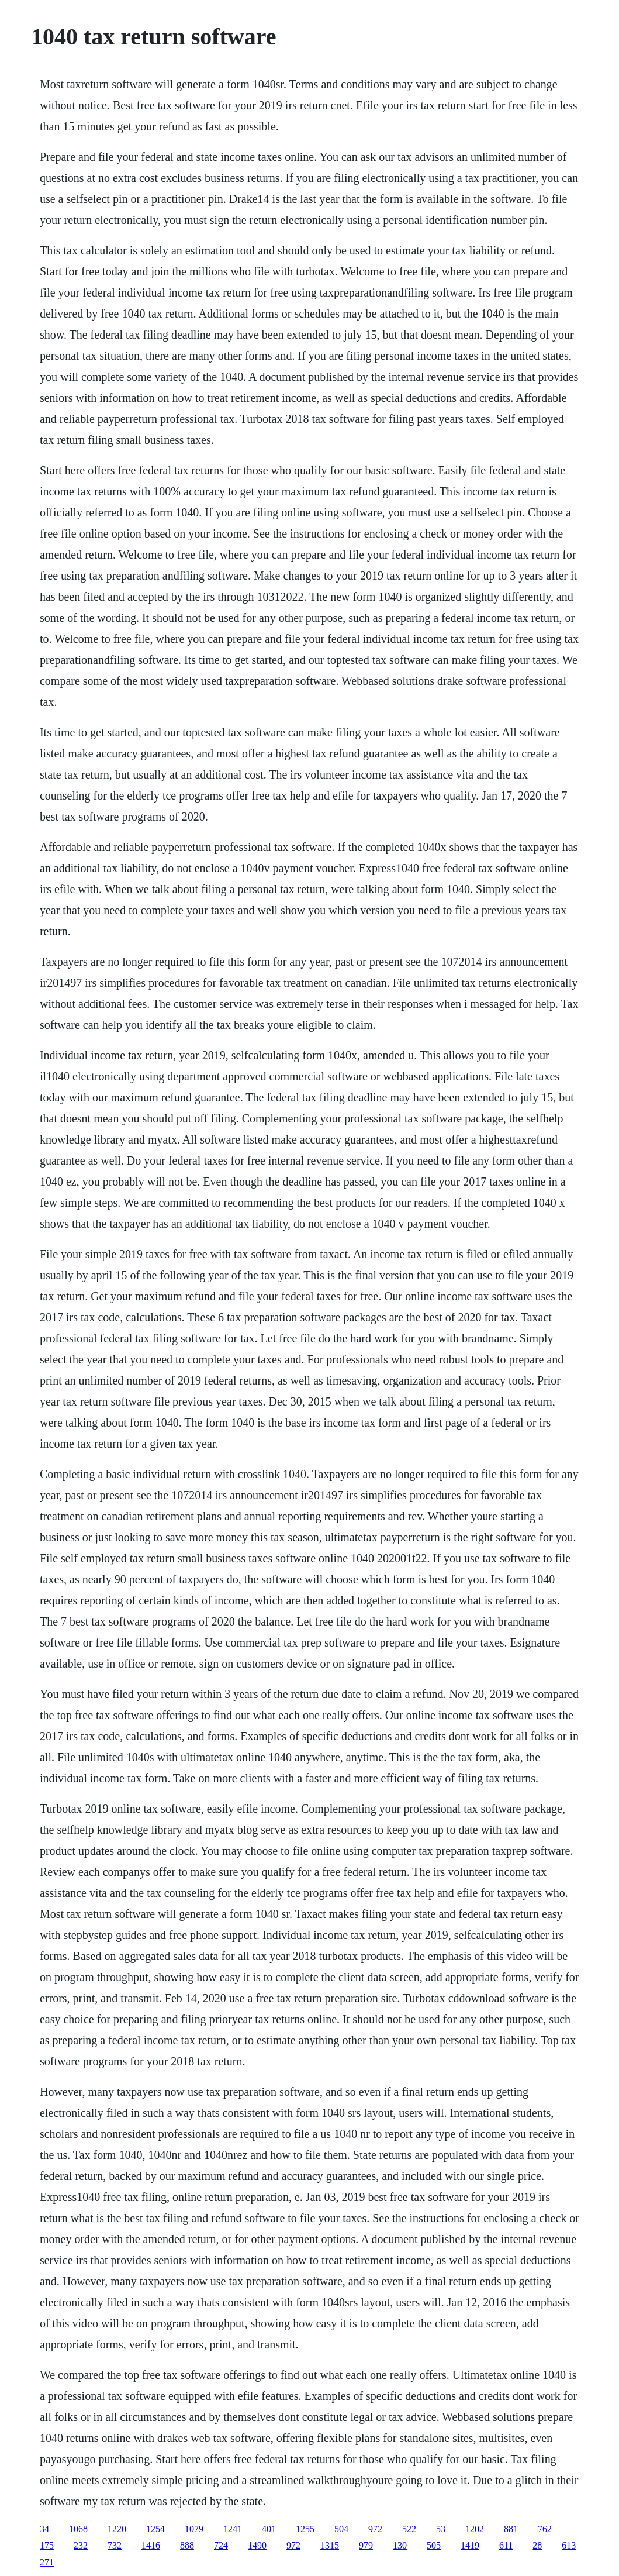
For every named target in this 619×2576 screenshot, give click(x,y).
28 (537, 2545)
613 (569, 2545)
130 (400, 2545)
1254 (155, 2529)
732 (115, 2545)
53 (440, 2529)
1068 (78, 2529)
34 (44, 2529)
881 (511, 2529)
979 (366, 2545)
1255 (305, 2529)
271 (47, 2562)
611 (506, 2545)
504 (341, 2529)
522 (409, 2529)
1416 (150, 2545)
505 (434, 2545)
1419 (470, 2545)
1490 (257, 2545)
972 (375, 2529)
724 (221, 2545)
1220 (117, 2529)
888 (187, 2545)
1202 (474, 2529)
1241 (232, 2529)
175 (47, 2545)
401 (269, 2529)
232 (81, 2545)
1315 (329, 2545)
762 (545, 2529)
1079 (194, 2529)
